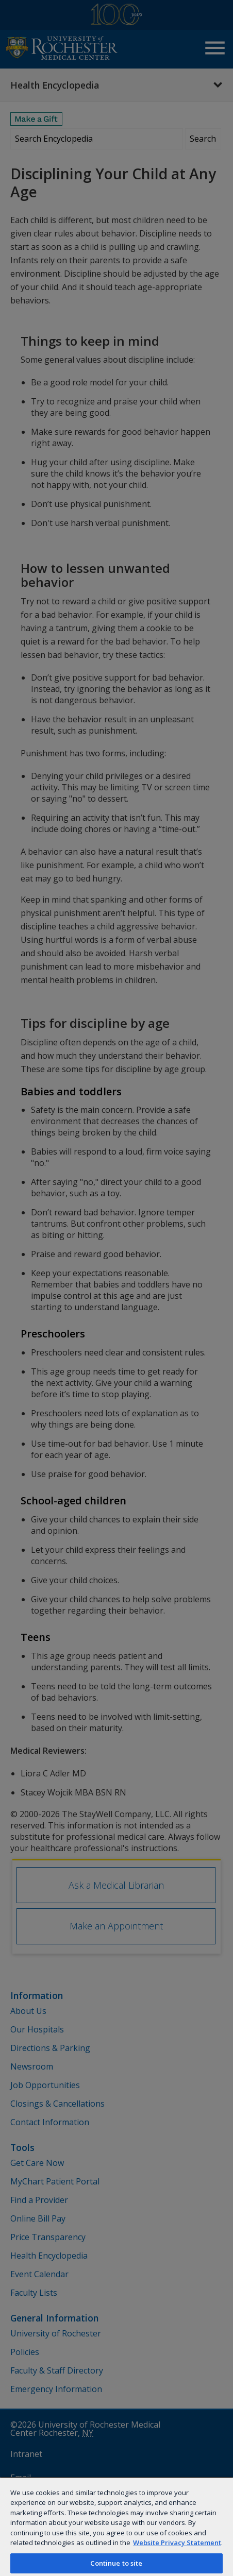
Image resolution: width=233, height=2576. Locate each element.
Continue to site (116, 2563)
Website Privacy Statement (177, 2542)
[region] (116, 2526)
